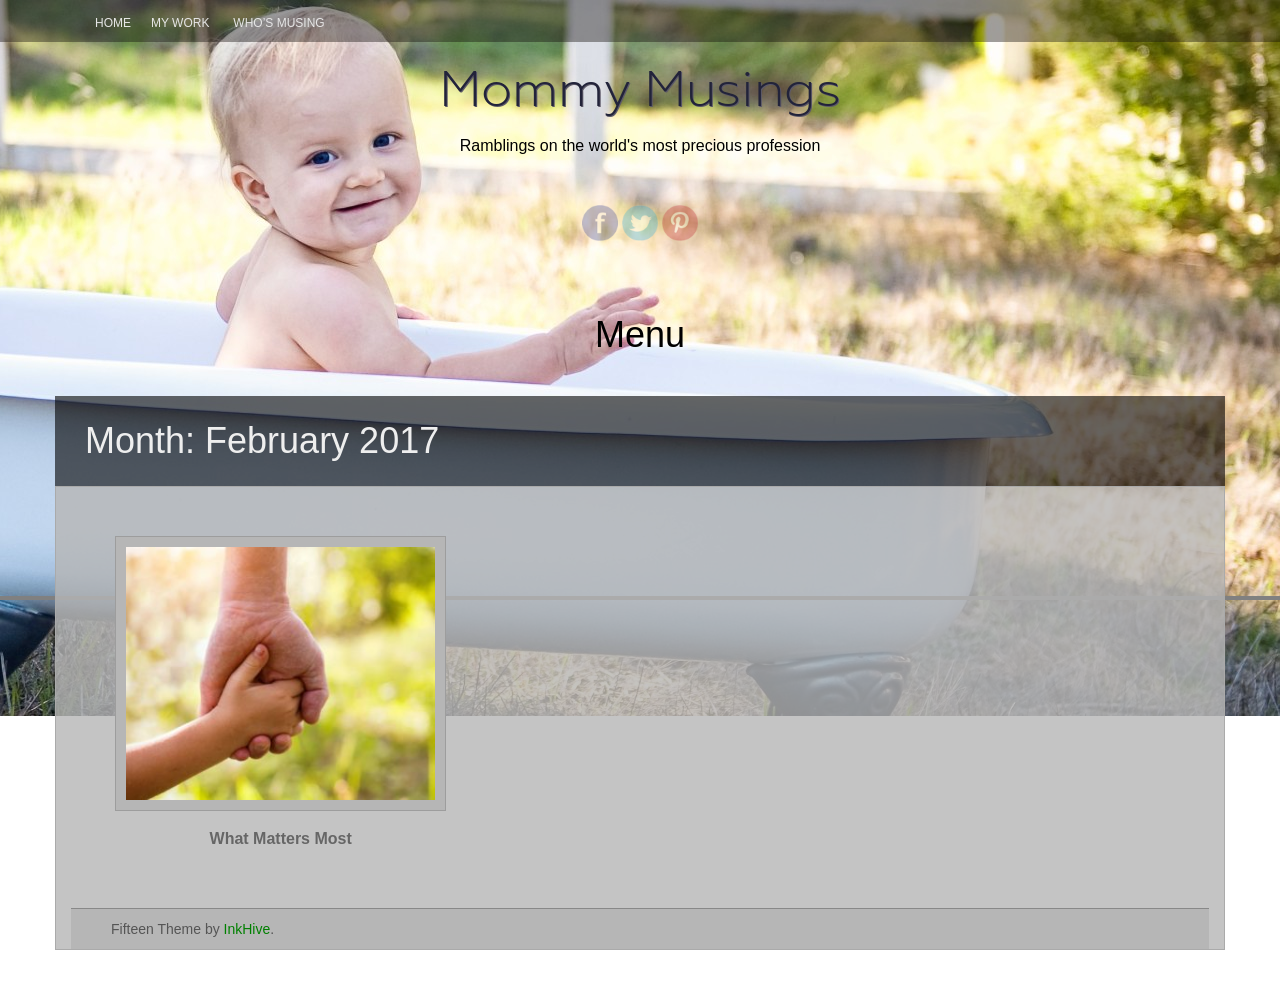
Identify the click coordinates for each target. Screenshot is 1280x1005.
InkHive (247, 929)
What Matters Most (281, 838)
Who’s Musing (278, 23)
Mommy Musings (640, 89)
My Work (180, 23)
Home (113, 23)
